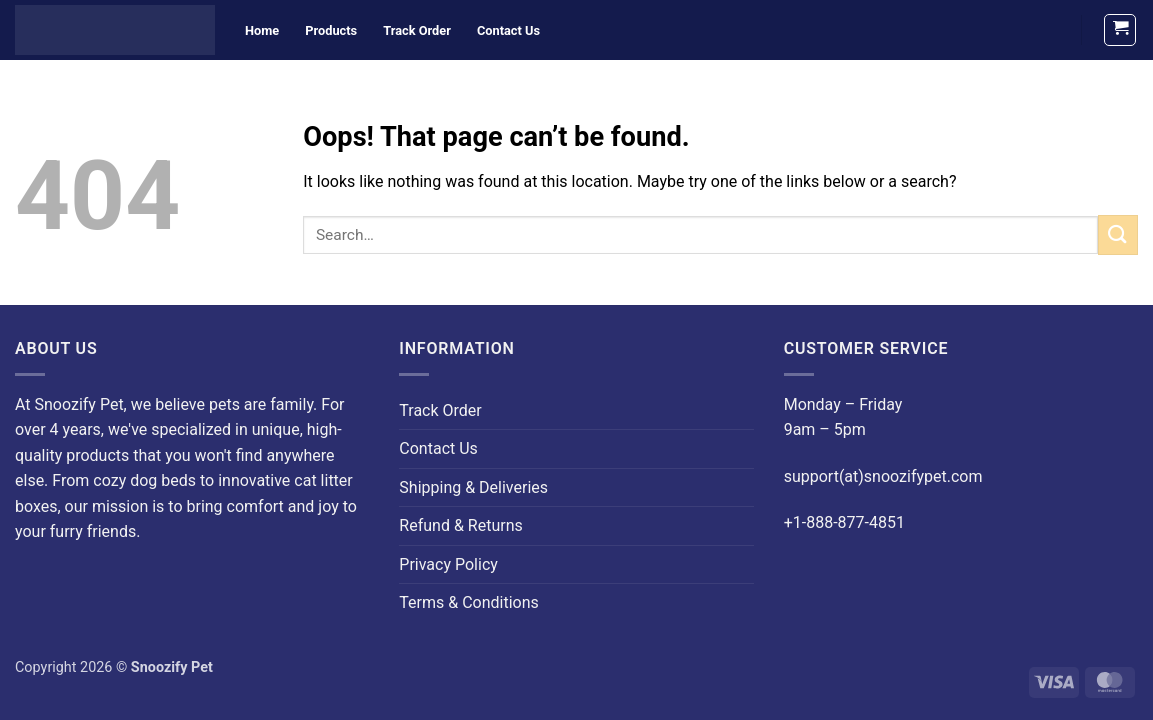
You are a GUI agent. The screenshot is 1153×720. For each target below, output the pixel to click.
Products (331, 30)
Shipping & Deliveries (473, 487)
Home (262, 30)
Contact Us (508, 30)
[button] (1120, 30)
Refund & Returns (460, 525)
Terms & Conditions (469, 602)
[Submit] (1118, 234)
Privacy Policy (448, 564)
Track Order (417, 30)
